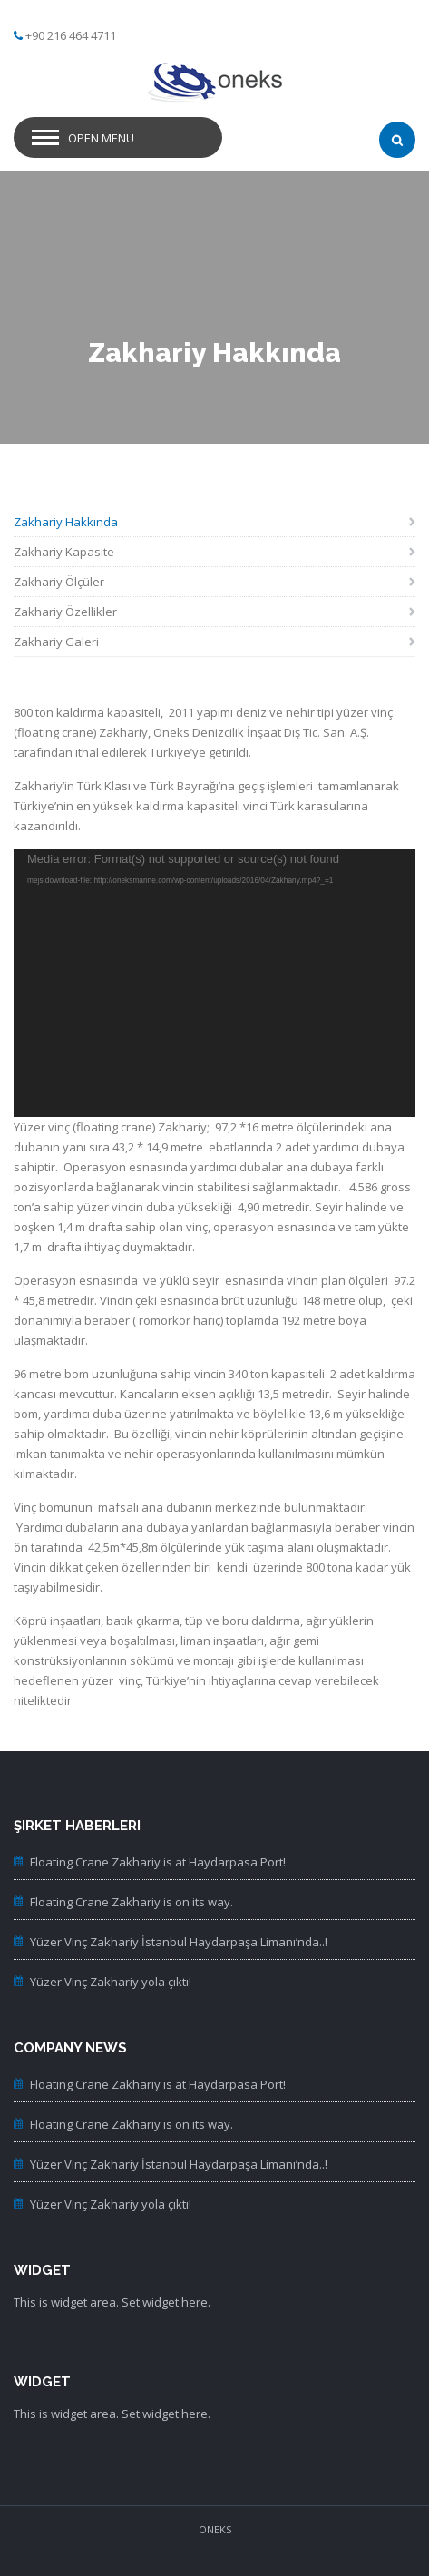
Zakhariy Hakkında (66, 522)
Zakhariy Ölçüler (59, 581)
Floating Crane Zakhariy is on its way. (131, 1902)
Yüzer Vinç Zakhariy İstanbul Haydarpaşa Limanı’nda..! (178, 1942)
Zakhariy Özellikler (65, 611)
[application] (214, 983)
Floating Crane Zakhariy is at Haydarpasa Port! (158, 1862)
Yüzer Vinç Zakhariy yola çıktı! (110, 1982)
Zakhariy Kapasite (64, 552)
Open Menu (101, 138)
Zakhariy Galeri (56, 641)
